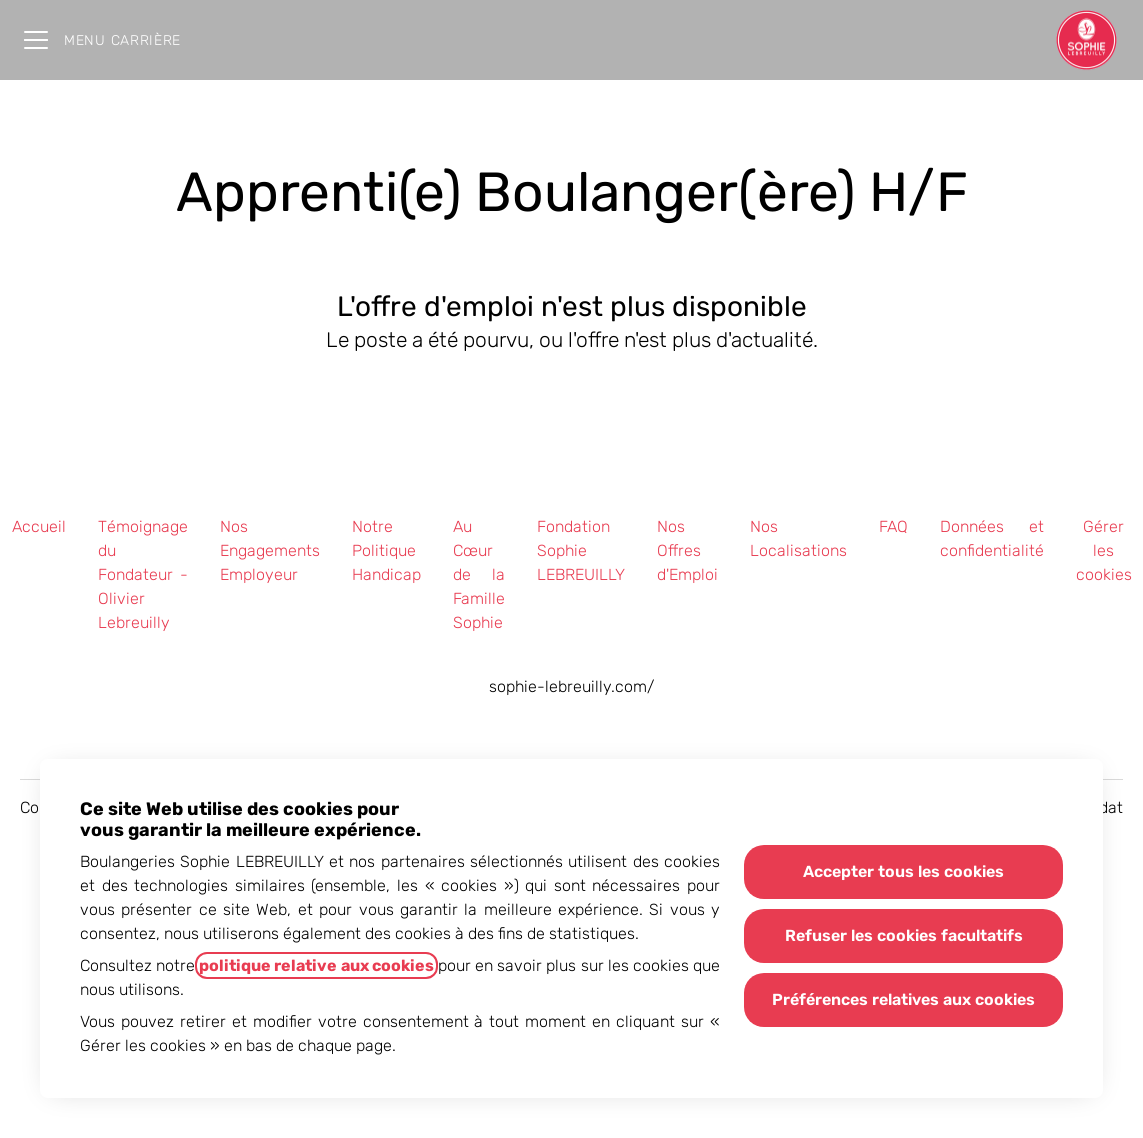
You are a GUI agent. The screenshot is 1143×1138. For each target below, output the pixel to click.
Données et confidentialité (992, 538)
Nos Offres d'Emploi (687, 550)
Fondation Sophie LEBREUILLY (581, 550)
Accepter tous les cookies (903, 871)
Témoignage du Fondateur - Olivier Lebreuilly (143, 574)
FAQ (893, 526)
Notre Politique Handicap (386, 550)
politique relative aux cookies (316, 965)
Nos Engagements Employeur (270, 550)
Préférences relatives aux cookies (903, 999)
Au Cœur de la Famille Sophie (479, 574)
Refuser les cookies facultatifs (904, 935)
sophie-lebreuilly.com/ (571, 686)
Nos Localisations (798, 538)
